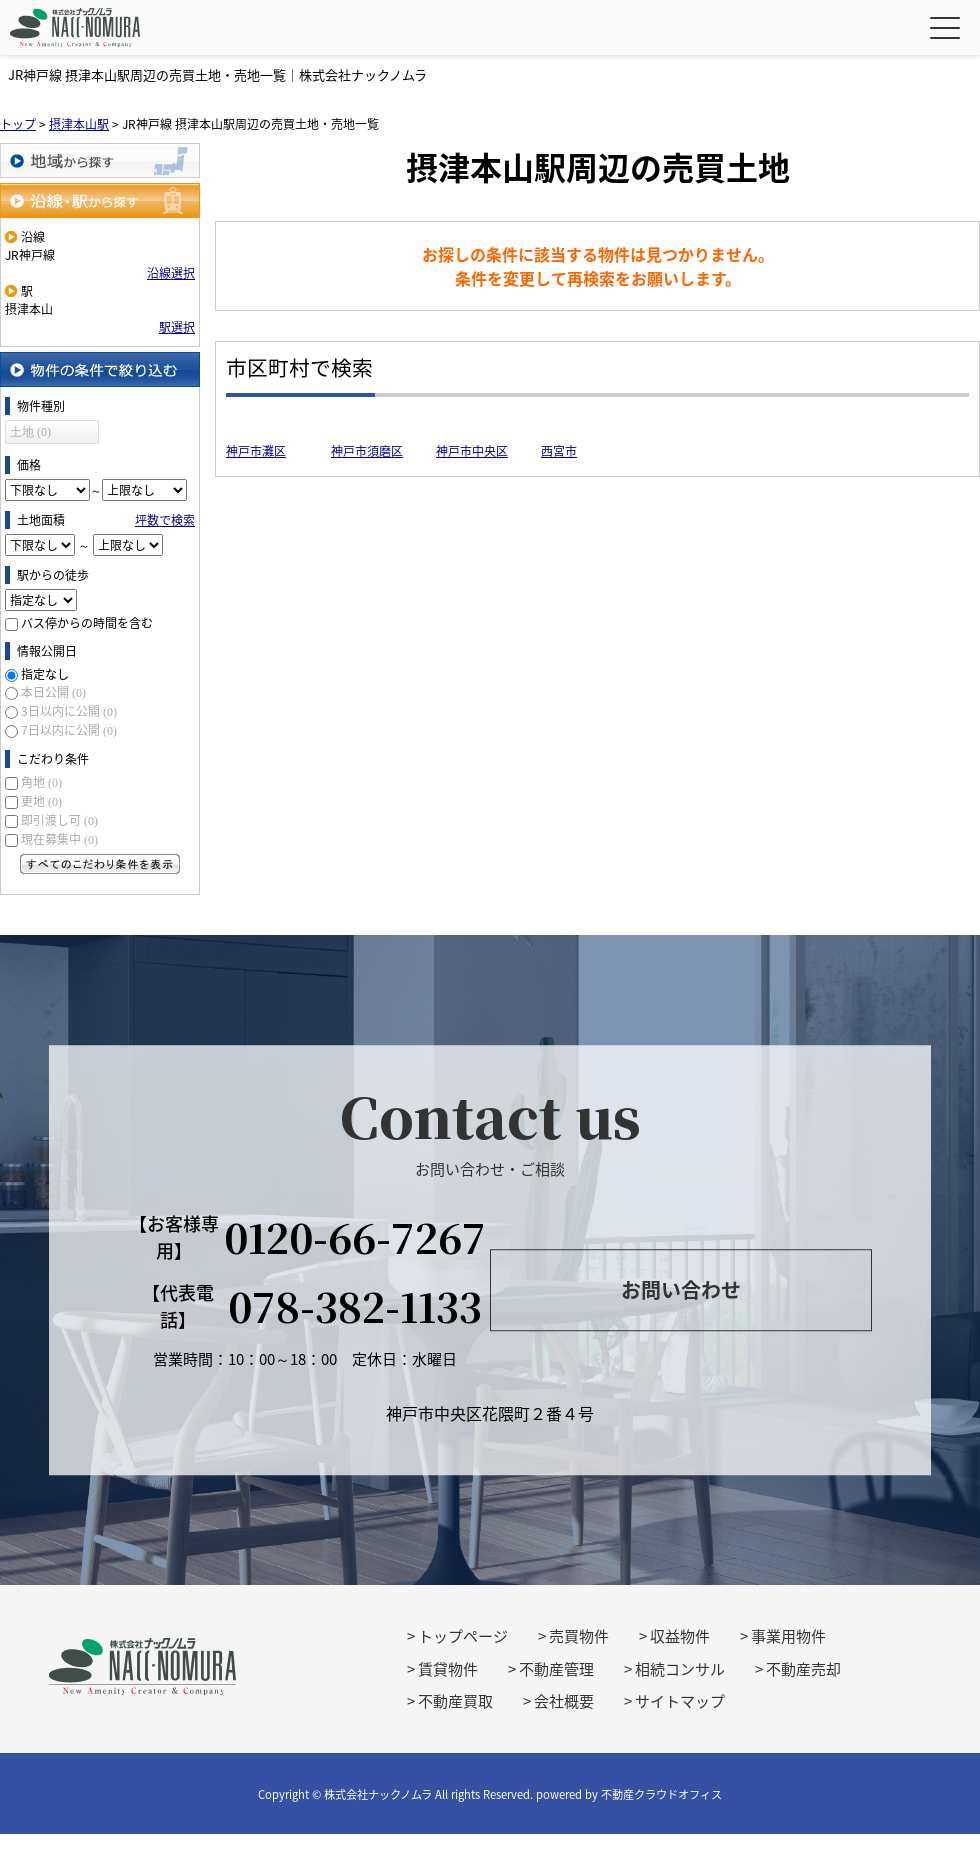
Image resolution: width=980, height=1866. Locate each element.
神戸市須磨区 (367, 451)
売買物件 (579, 1636)
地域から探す (100, 160)
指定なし (45, 674)
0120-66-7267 (355, 1237)
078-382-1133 (355, 1306)
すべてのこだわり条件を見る (100, 864)
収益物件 (680, 1636)
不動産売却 (803, 1669)
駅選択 (177, 327)
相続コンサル (680, 1669)
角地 (41, 782)
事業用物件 (788, 1636)
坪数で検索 (165, 520)
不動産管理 (556, 1669)
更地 (41, 801)
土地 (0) (30, 432)
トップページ (463, 1636)
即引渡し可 (59, 820)
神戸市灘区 (256, 451)
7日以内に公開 (69, 730)
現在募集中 (59, 839)
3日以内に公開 (69, 711)
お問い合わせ (681, 1290)
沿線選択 (171, 273)
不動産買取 (455, 1701)
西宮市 (559, 451)
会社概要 (564, 1701)
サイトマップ (680, 1701)
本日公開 (53, 692)
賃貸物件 (448, 1669)
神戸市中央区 (472, 451)
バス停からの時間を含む (87, 623)
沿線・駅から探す (100, 200)
